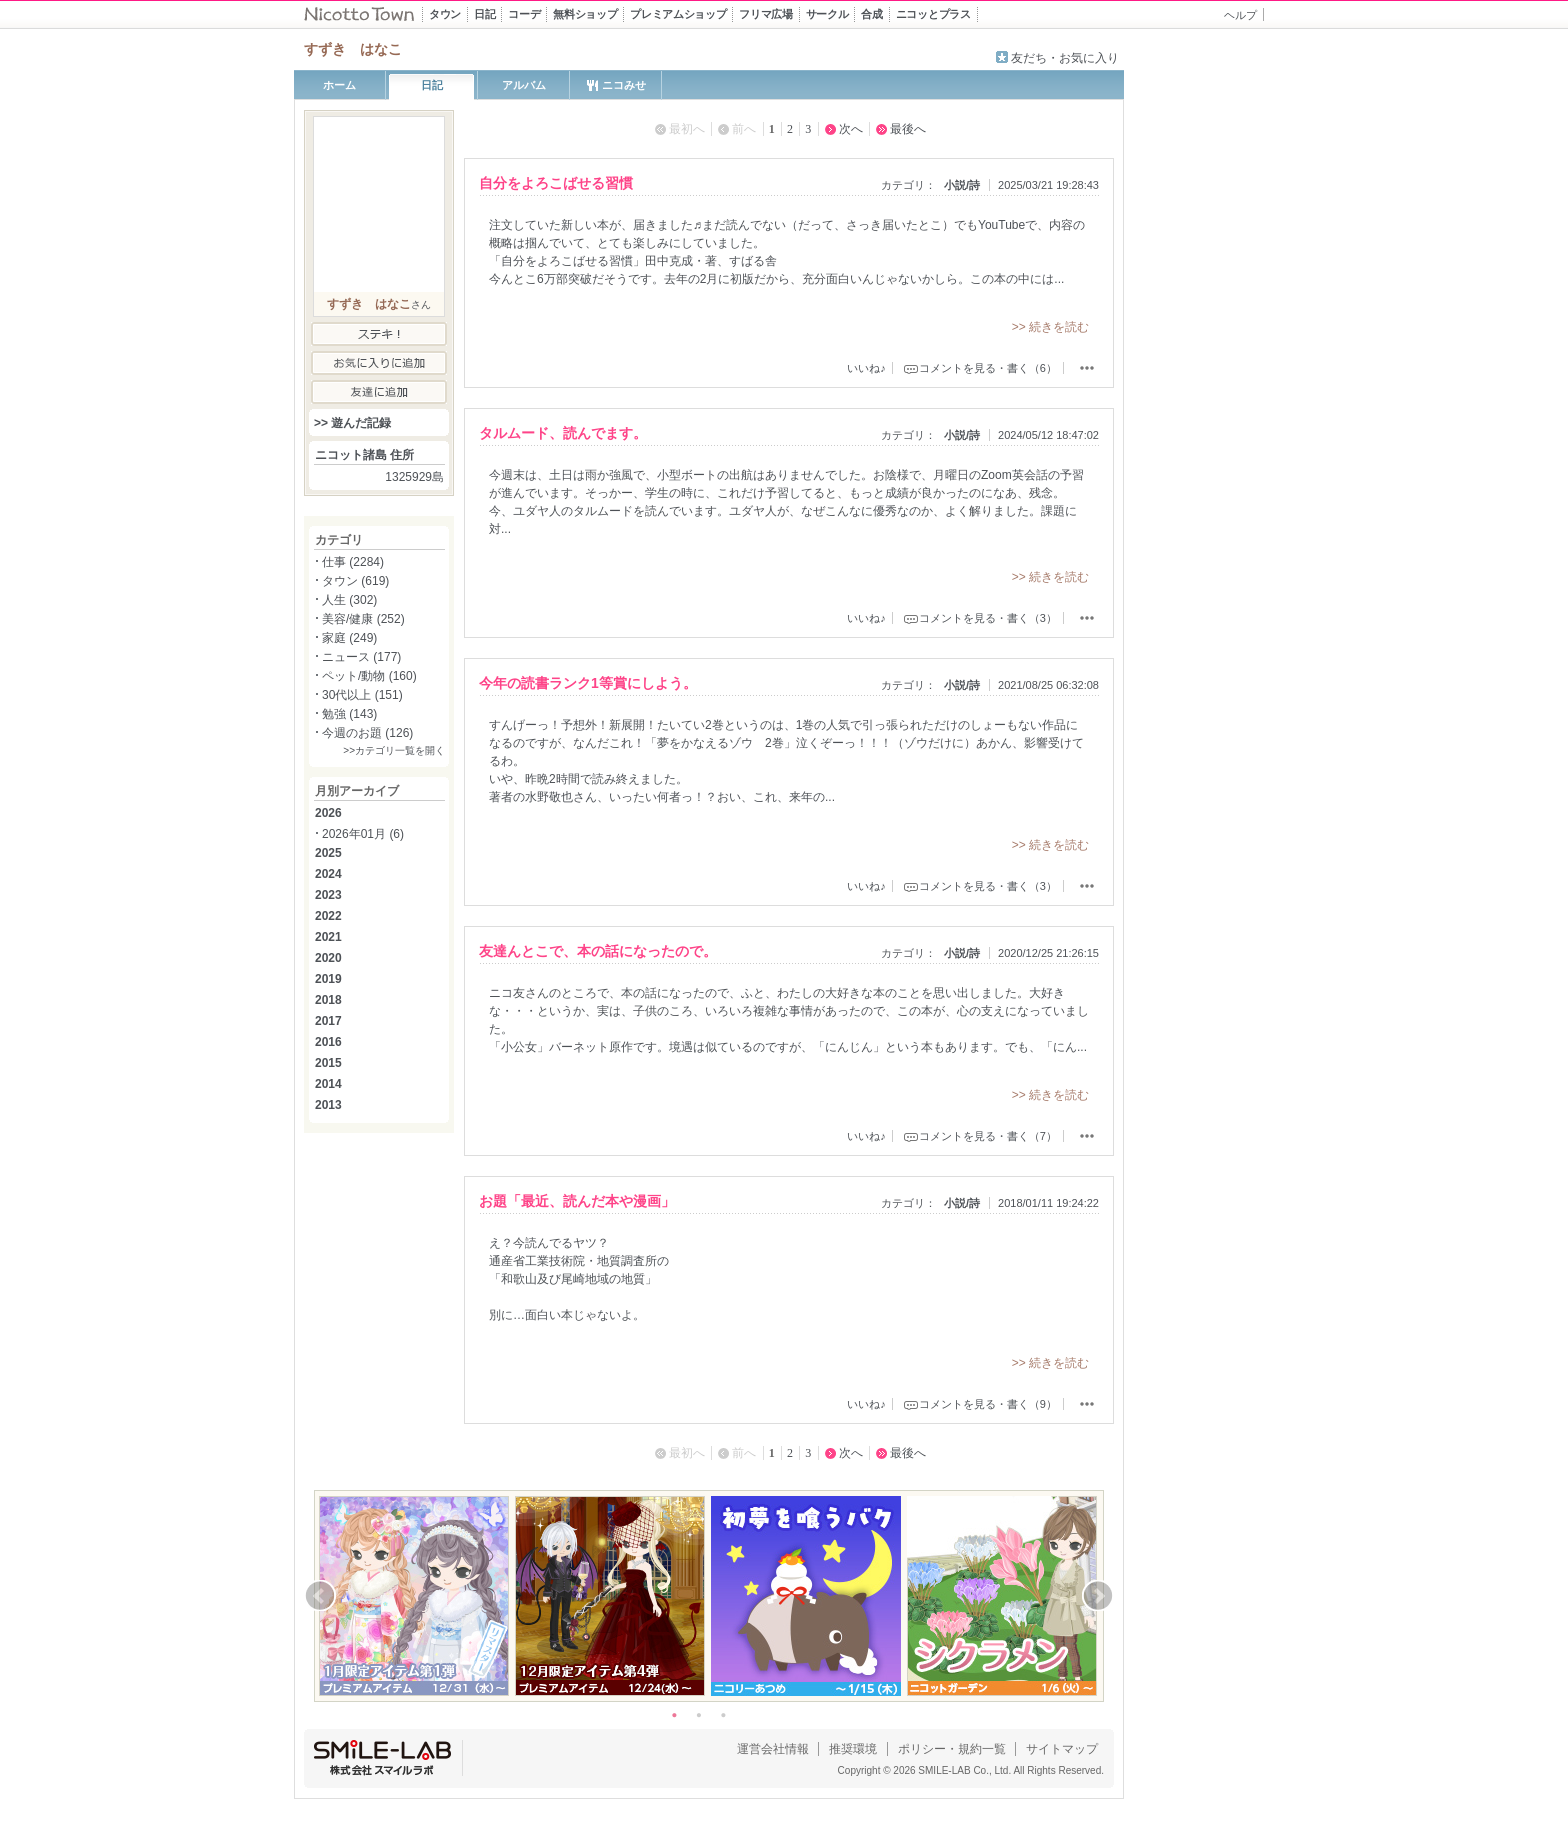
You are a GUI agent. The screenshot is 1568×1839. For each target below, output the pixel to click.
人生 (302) (349, 600)
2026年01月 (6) (363, 834)
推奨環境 (853, 1749)
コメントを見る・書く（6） (988, 368)
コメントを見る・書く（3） (988, 618)
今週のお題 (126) (367, 733)
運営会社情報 (773, 1749)
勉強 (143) (349, 714)
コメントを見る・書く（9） (988, 1404)
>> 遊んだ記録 (352, 423)
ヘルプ (1240, 15)
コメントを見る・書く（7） (988, 1136)
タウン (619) (355, 581)
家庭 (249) (349, 638)
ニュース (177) (361, 657)
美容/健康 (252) (363, 619)
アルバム (524, 85)
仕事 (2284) (353, 562)
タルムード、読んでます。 (563, 433)
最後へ (908, 129)
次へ (851, 129)
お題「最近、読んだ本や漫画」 (577, 1201)
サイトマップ (1062, 1749)
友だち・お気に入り (1065, 58)
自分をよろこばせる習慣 (556, 183)
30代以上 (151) (362, 695)
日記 (432, 85)
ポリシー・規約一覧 (952, 1749)
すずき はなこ (369, 304)
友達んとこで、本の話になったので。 (598, 951)
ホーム (339, 85)
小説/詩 (962, 185)
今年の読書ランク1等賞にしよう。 (588, 683)
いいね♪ (866, 368)
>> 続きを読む (1050, 327)
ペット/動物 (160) (369, 676)
